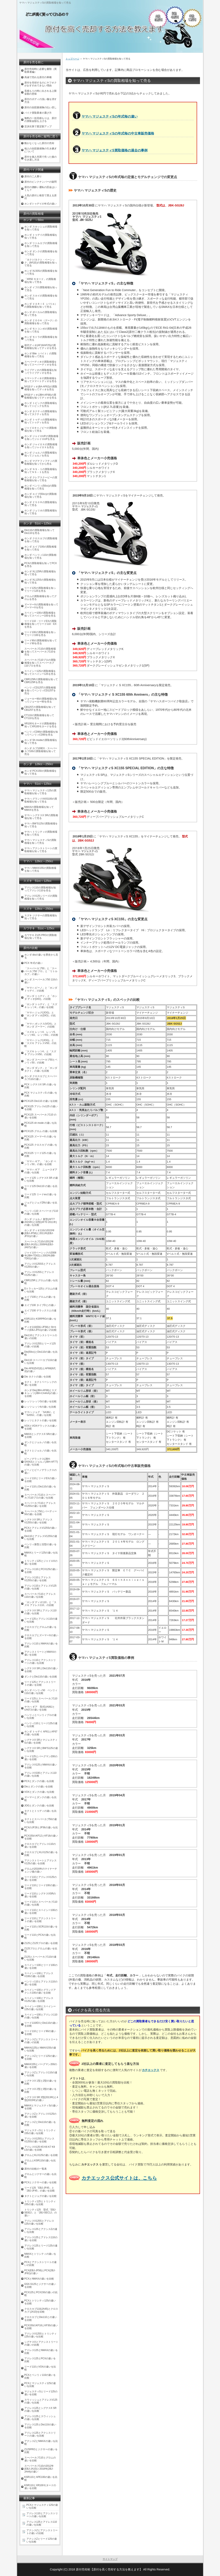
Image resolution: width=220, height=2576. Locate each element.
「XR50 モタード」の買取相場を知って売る (40, 280)
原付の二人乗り (33, 176)
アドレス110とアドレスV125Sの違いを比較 (37, 1579)
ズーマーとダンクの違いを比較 (40, 1799)
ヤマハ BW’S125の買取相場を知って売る (41, 825)
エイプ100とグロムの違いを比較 (40, 1298)
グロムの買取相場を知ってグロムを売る (40, 598)
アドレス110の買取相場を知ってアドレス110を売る (40, 889)
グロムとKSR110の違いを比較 (40, 2162)
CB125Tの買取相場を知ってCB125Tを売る (40, 708)
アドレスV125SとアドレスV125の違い (39, 1273)
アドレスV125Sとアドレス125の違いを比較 (39, 2222)
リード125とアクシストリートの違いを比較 (40, 1683)
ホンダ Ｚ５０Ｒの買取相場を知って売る (40, 504)
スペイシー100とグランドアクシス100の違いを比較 (40, 1991)
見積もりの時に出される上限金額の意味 (40, 92)
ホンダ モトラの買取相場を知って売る (40, 338)
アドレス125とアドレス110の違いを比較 (40, 2239)
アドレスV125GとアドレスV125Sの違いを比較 (39, 2140)
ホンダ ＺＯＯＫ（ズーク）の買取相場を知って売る (40, 322)
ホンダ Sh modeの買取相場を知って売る (40, 741)
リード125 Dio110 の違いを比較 (41, 1187)
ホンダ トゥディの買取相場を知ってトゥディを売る (40, 421)
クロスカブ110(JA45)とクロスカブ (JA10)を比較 (41, 2310)
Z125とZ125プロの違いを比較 (41, 1943)
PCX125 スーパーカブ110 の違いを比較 (40, 1116)
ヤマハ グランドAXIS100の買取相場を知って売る (40, 800)
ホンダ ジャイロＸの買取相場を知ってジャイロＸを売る (40, 446)
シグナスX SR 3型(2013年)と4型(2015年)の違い (41, 2099)
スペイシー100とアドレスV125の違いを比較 (38, 1999)
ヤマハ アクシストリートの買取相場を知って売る (40, 850)
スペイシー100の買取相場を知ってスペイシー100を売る (40, 614)
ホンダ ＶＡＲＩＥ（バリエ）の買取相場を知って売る (40, 305)
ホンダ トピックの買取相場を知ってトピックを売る (40, 404)
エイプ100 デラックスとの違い (40, 1312)
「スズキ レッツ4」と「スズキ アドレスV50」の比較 (40, 1053)
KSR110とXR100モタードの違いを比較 (40, 2487)
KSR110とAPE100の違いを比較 (41, 2478)
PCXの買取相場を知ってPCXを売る (40, 565)
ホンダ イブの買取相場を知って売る (40, 289)
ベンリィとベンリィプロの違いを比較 (40, 1716)
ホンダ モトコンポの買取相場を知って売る (40, 330)
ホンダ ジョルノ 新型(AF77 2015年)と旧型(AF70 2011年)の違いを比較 (40, 1222)
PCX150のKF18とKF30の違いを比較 (41, 2327)
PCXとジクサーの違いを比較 (40, 2182)
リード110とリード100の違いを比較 (40, 1887)
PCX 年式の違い (33, 963)
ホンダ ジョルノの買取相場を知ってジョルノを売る (40, 454)
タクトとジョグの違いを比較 (40, 2196)
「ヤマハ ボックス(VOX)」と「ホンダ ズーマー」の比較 (40, 1025)
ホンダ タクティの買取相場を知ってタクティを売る (40, 413)
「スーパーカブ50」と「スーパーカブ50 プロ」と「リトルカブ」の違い (41, 971)
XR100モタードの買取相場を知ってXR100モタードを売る (40, 725)
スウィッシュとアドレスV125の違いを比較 (40, 2401)
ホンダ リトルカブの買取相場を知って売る (40, 245)
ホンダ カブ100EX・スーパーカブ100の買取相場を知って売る (40, 751)
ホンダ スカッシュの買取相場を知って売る (40, 228)
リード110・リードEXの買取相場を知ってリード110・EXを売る (40, 624)
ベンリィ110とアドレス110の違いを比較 (40, 1983)
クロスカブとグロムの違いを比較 (40, 1628)
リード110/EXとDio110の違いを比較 (41, 2024)
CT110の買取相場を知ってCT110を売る (39, 717)
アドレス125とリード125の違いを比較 (40, 2247)
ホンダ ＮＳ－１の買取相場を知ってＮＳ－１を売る (40, 471)
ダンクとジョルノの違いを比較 (40, 1444)
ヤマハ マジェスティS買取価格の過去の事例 (114, 150)
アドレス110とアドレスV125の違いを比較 (40, 1587)
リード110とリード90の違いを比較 (40, 2033)
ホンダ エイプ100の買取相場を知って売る (40, 548)
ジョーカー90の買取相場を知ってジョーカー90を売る (40, 700)
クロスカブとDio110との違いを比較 (40, 2318)
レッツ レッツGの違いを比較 (40, 1401)
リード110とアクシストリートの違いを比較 (40, 1920)
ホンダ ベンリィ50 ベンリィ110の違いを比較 (41, 1692)
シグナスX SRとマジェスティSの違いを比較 (40, 1741)
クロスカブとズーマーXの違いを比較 (41, 1637)
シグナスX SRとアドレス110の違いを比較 (40, 1612)
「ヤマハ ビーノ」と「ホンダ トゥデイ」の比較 (40, 989)
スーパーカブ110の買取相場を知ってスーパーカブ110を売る (40, 651)
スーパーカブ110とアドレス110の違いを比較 (40, 1595)
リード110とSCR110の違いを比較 (41, 1928)
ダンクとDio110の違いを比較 (40, 1676)
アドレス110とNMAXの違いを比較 (41, 1645)
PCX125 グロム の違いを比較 (40, 1131)
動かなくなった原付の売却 (39, 143)
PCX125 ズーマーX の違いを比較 (40, 1138)
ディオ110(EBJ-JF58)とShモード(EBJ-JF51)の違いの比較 (40, 1328)
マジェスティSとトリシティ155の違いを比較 (40, 2132)
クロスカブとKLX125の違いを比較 (41, 1854)
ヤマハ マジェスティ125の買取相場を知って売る (40, 792)
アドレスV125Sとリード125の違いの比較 (40, 1345)
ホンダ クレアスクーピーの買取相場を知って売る (40, 479)
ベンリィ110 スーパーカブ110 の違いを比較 (41, 1212)
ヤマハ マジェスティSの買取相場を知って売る (40, 841)
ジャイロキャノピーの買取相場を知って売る (40, 429)
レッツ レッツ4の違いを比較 (40, 1406)
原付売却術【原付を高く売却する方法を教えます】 (109, 2569)
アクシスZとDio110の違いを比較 (40, 2123)
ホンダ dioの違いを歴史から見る (41, 956)
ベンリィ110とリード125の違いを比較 (40, 1725)
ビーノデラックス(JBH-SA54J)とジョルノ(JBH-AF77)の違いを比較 (41, 1461)
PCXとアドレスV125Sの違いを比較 (40, 1529)
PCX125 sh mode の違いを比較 (40, 1124)
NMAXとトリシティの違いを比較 (40, 2255)
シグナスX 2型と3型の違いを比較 (40, 2090)
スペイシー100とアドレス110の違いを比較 (40, 2016)
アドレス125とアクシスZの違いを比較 (40, 2230)
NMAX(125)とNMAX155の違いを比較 (40, 2049)
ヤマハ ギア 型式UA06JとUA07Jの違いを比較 (39, 1708)
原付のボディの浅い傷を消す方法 (40, 101)
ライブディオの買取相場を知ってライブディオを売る (40, 371)
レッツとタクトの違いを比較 (40, 1420)
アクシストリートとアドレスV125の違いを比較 (40, 1862)
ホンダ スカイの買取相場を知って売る (40, 297)
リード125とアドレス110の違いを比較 (40, 1620)
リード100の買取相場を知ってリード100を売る (40, 634)
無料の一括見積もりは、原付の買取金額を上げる (40, 120)
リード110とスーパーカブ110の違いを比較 (40, 1903)
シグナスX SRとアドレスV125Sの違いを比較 (38, 1521)
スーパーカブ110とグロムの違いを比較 (40, 2459)
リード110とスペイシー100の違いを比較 (40, 1911)
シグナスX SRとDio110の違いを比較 (41, 1670)
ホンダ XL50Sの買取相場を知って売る (40, 272)
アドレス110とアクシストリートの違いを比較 (40, 1661)
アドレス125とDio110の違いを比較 (40, 2426)
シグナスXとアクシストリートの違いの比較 (41, 2343)
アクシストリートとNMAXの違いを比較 (40, 1653)
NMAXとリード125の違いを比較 (41, 1554)
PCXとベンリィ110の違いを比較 (40, 2376)
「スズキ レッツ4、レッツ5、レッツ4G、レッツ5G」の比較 (41, 1033)
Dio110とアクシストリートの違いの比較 (40, 1337)
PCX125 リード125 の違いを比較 (40, 1154)
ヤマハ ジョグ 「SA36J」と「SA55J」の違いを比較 (39, 1414)
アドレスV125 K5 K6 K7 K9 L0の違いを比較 (39, 2148)
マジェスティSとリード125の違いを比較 (40, 2393)
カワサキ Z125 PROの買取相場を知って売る (40, 936)
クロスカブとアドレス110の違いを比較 (40, 1845)
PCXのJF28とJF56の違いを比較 (41, 1829)
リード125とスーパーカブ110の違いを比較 (40, 1700)
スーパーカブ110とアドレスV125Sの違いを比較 (40, 1504)
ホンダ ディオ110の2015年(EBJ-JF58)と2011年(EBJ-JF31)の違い (39, 1233)
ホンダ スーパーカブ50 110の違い (40, 981)
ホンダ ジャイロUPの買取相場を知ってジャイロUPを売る (41, 437)
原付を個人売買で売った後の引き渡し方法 (40, 158)
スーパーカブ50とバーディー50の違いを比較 (40, 1513)
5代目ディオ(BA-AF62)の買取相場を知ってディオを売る (40, 388)
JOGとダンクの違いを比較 (39, 1805)
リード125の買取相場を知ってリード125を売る (40, 589)
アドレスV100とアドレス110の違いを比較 (40, 1774)
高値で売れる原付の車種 (38, 77)
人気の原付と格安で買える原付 (40, 197)
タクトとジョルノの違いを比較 (40, 1452)
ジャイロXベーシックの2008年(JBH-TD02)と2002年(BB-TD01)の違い (40, 1255)
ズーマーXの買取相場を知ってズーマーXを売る (41, 606)
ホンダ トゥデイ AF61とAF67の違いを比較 (40, 1733)
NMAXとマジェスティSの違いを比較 (41, 2107)
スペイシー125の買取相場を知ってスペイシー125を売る (40, 672)
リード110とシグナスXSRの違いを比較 (40, 1895)
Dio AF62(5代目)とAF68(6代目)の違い (40, 1370)
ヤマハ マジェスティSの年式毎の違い (110, 116)
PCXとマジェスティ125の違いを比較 (40, 2385)
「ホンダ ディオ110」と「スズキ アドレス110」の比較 (40, 1604)
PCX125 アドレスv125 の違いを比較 (41, 1108)
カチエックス (150, 2070)
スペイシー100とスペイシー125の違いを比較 (40, 2008)
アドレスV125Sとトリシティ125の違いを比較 (40, 2335)
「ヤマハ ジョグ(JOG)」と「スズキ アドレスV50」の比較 (40, 1043)
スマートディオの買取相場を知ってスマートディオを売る (40, 380)
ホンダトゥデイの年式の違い (40, 203)
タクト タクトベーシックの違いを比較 (40, 1383)
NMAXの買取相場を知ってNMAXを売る (39, 808)
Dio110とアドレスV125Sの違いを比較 (40, 1537)
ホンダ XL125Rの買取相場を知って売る (40, 573)
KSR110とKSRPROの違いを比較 (40, 1320)
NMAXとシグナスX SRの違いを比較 (40, 1435)
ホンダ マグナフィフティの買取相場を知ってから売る (40, 462)
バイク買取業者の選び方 (38, 112)
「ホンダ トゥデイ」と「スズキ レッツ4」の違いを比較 (40, 1006)
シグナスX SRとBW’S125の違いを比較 (41, 1749)
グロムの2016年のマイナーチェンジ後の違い (40, 1870)
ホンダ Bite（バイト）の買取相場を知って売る (40, 355)
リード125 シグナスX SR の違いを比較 (41, 1179)
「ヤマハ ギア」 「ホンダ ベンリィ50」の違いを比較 (40, 1163)
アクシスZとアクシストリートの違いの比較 (41, 2041)
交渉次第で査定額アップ (38, 126)
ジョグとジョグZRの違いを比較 (40, 1204)
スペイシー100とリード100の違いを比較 (40, 1966)
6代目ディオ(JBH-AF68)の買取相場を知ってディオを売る (40, 396)
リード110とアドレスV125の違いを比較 (40, 1878)
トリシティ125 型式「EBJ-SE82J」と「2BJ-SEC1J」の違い (40, 2212)
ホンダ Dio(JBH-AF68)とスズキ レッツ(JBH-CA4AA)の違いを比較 (41, 1393)
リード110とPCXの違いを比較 (40, 1936)
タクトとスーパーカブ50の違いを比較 (40, 1821)
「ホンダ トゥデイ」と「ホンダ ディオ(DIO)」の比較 (40, 997)
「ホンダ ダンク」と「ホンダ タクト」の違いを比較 (40, 1069)
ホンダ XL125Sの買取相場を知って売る (40, 581)
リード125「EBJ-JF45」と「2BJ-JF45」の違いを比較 (39, 2189)
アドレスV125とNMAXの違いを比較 (40, 1766)
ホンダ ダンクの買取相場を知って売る (40, 253)
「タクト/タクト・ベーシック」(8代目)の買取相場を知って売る (40, 262)
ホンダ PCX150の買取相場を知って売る (40, 772)
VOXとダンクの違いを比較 (39, 1791)
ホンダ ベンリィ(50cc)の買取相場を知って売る (40, 487)
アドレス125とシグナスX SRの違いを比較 (40, 2409)
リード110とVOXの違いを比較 (40, 2368)
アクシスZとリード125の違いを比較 (40, 2057)
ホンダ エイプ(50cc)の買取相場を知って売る (40, 495)
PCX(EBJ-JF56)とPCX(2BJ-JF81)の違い (40, 2272)
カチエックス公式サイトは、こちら (119, 2178)
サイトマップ (110, 2559)
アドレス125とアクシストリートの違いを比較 (40, 2434)
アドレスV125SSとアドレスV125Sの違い (40, 1265)
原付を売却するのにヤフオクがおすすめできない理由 (40, 84)
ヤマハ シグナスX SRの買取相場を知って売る (41, 817)
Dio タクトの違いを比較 (37, 1376)
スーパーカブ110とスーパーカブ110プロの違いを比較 (40, 1496)
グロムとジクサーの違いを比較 (40, 2175)
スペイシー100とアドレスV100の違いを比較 (38, 1975)
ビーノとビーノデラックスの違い (40, 1471)
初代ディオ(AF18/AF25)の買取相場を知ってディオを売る (40, 347)
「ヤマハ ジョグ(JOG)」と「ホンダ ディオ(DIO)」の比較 (40, 1015)
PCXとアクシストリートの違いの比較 (40, 2263)
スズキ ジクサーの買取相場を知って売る (40, 917)
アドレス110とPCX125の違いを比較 (41, 1571)
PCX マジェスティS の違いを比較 (40, 1094)
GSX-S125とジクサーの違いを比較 (40, 2285)
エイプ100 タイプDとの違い (40, 1305)
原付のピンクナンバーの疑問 (40, 181)
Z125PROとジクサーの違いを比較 (41, 2451)
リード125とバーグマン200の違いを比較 (40, 1758)
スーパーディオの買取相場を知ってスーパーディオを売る (40, 363)
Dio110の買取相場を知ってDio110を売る (39, 531)
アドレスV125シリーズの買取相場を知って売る (40, 897)
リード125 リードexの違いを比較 (40, 1196)
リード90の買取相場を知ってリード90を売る (40, 642)
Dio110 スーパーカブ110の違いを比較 (40, 1361)
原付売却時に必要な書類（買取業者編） (40, 70)
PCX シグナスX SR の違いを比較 (40, 1086)
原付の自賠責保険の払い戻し (40, 107)
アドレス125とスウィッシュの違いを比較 (40, 2418)
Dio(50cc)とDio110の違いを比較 (41, 1353)
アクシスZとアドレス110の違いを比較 (40, 2074)
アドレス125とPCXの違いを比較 (40, 2360)
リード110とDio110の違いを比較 (40, 1488)
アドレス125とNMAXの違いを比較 (41, 2352)
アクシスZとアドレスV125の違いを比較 (40, 2115)
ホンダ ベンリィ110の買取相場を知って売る (40, 556)
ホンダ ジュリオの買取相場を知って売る (40, 512)
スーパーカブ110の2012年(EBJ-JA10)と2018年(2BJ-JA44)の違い (39, 2468)
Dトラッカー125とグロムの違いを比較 (41, 1290)
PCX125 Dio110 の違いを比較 (41, 1101)
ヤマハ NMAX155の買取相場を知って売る (40, 869)
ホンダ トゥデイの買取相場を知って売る (40, 236)
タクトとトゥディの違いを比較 (40, 1812)
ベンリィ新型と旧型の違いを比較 (40, 1546)
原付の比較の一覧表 (35, 2168)
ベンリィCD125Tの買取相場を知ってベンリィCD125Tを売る (40, 690)
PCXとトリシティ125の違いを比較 (40, 2302)
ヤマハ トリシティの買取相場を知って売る (40, 833)
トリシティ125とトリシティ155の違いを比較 (40, 2203)
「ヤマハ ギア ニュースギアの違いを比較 (40, 1171)
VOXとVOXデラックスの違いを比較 (40, 1427)
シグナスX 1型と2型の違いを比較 (40, 2082)
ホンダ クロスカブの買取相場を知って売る (40, 540)
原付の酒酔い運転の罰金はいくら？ (40, 189)
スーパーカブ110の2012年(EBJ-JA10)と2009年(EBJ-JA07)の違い (39, 1244)
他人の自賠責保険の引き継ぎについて (40, 150)
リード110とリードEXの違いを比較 (40, 1480)
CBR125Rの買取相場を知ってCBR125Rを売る (41, 681)
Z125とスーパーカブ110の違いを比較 (40, 1958)
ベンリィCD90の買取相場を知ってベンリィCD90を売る (41, 733)
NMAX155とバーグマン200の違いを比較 (40, 2066)
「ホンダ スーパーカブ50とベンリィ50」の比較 (41, 1061)
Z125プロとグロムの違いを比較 (40, 1950)
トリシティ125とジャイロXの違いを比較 (40, 1562)
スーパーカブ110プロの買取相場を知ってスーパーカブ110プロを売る (40, 662)
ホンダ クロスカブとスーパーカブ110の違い (40, 1078)
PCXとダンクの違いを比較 (39, 1781)
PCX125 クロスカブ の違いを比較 (40, 1146)
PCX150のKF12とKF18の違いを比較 (41, 1837)
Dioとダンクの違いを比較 (38, 1786)
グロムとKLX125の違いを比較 (41, 2155)
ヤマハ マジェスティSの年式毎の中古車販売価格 (118, 133)
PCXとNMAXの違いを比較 (39, 2278)
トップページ (72, 58)
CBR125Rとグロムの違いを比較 (41, 1282)
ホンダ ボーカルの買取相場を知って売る (40, 314)
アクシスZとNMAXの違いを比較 (41, 2442)
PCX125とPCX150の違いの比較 (41, 2294)
